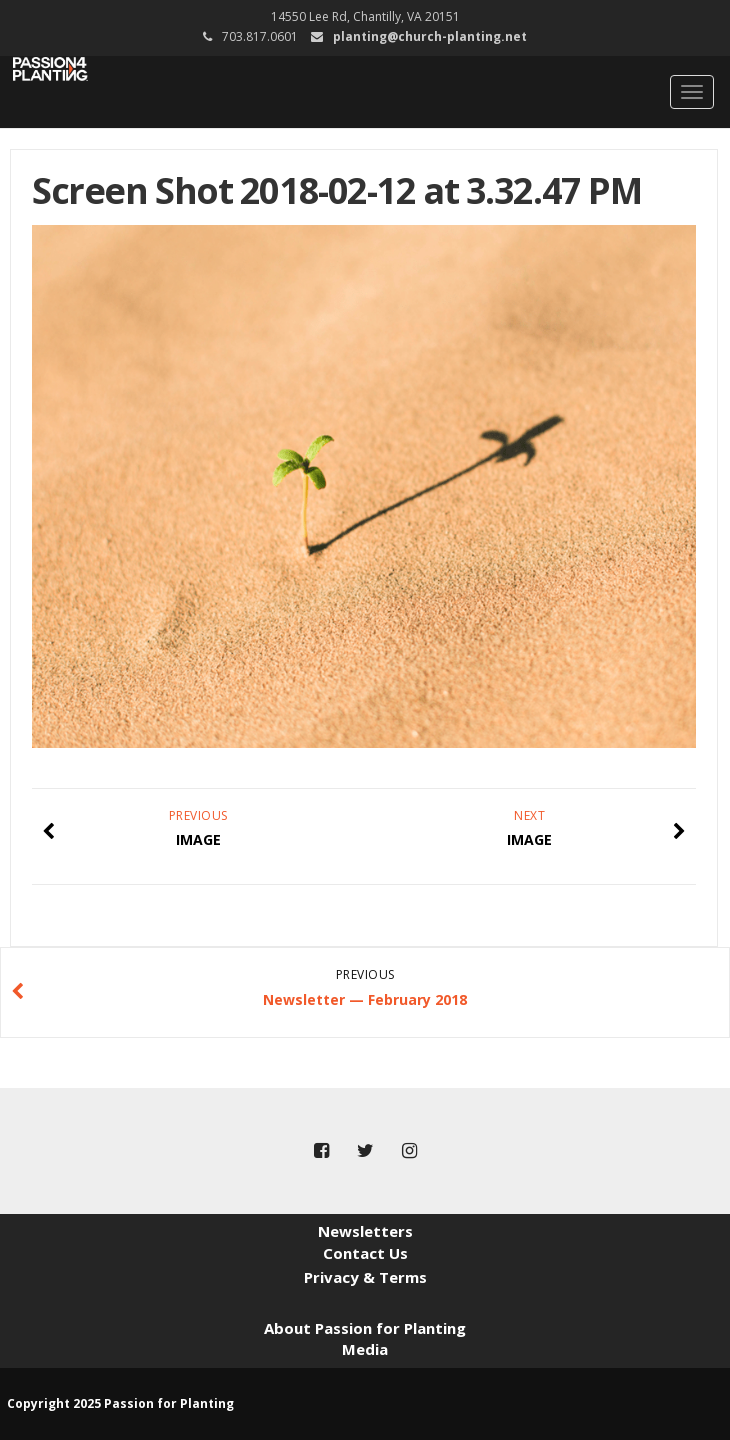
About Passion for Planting (365, 1328)
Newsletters (365, 1231)
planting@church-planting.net (430, 36)
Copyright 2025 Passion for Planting (120, 1403)
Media (365, 1349)
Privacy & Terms (365, 1277)
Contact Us (365, 1253)
